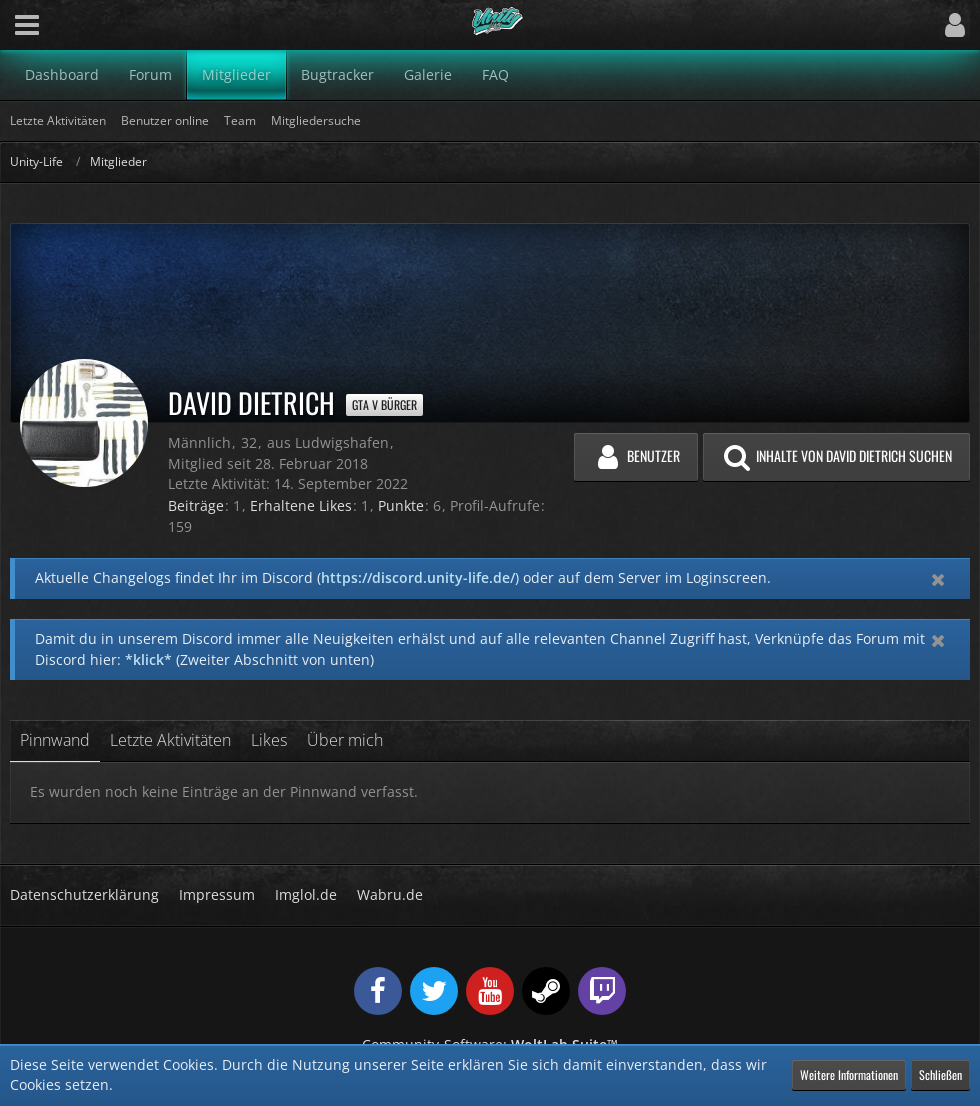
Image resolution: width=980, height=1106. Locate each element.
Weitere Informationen (849, 1074)
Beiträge (196, 505)
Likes (269, 740)
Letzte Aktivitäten (170, 740)
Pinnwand (55, 740)
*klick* (148, 659)
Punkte (401, 505)
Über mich (345, 740)
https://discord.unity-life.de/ (418, 577)
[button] (27, 25)
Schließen (940, 1074)
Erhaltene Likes (301, 505)
